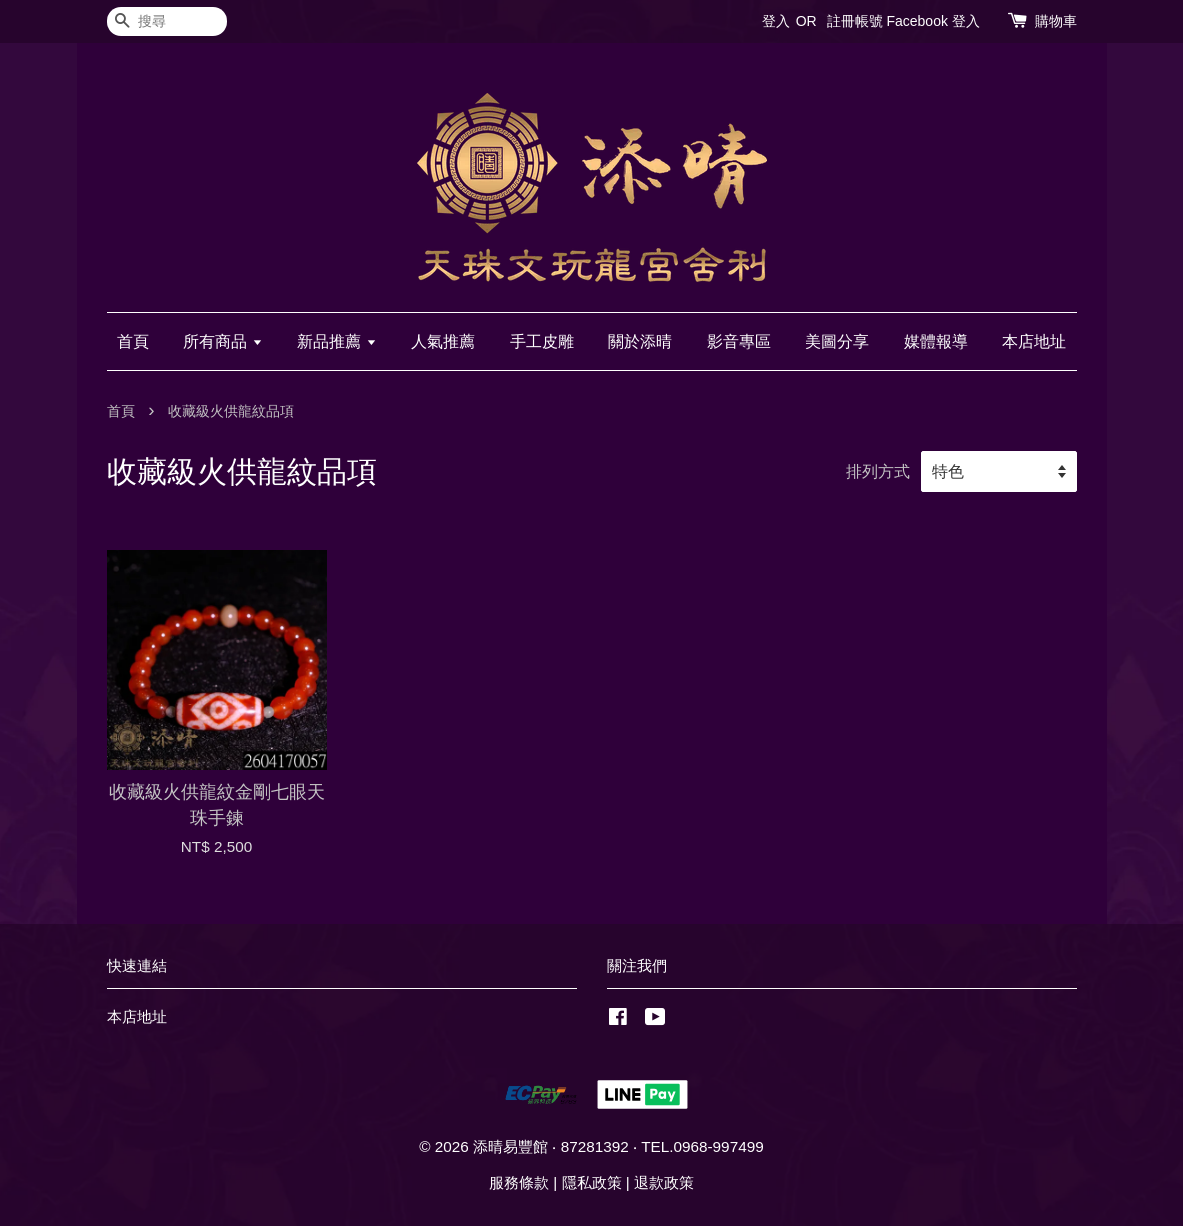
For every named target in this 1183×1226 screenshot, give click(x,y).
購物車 (1056, 21)
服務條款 (519, 1182)
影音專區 (739, 341)
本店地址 (1034, 341)
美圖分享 (837, 341)
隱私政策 (592, 1182)
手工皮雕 (542, 341)
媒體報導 (936, 341)
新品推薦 (336, 341)
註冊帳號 (855, 21)
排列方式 (878, 471)
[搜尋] (167, 21)
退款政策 (664, 1182)
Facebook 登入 (932, 21)
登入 (776, 21)
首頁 (133, 341)
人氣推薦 (443, 341)
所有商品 (222, 341)
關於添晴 (640, 341)
